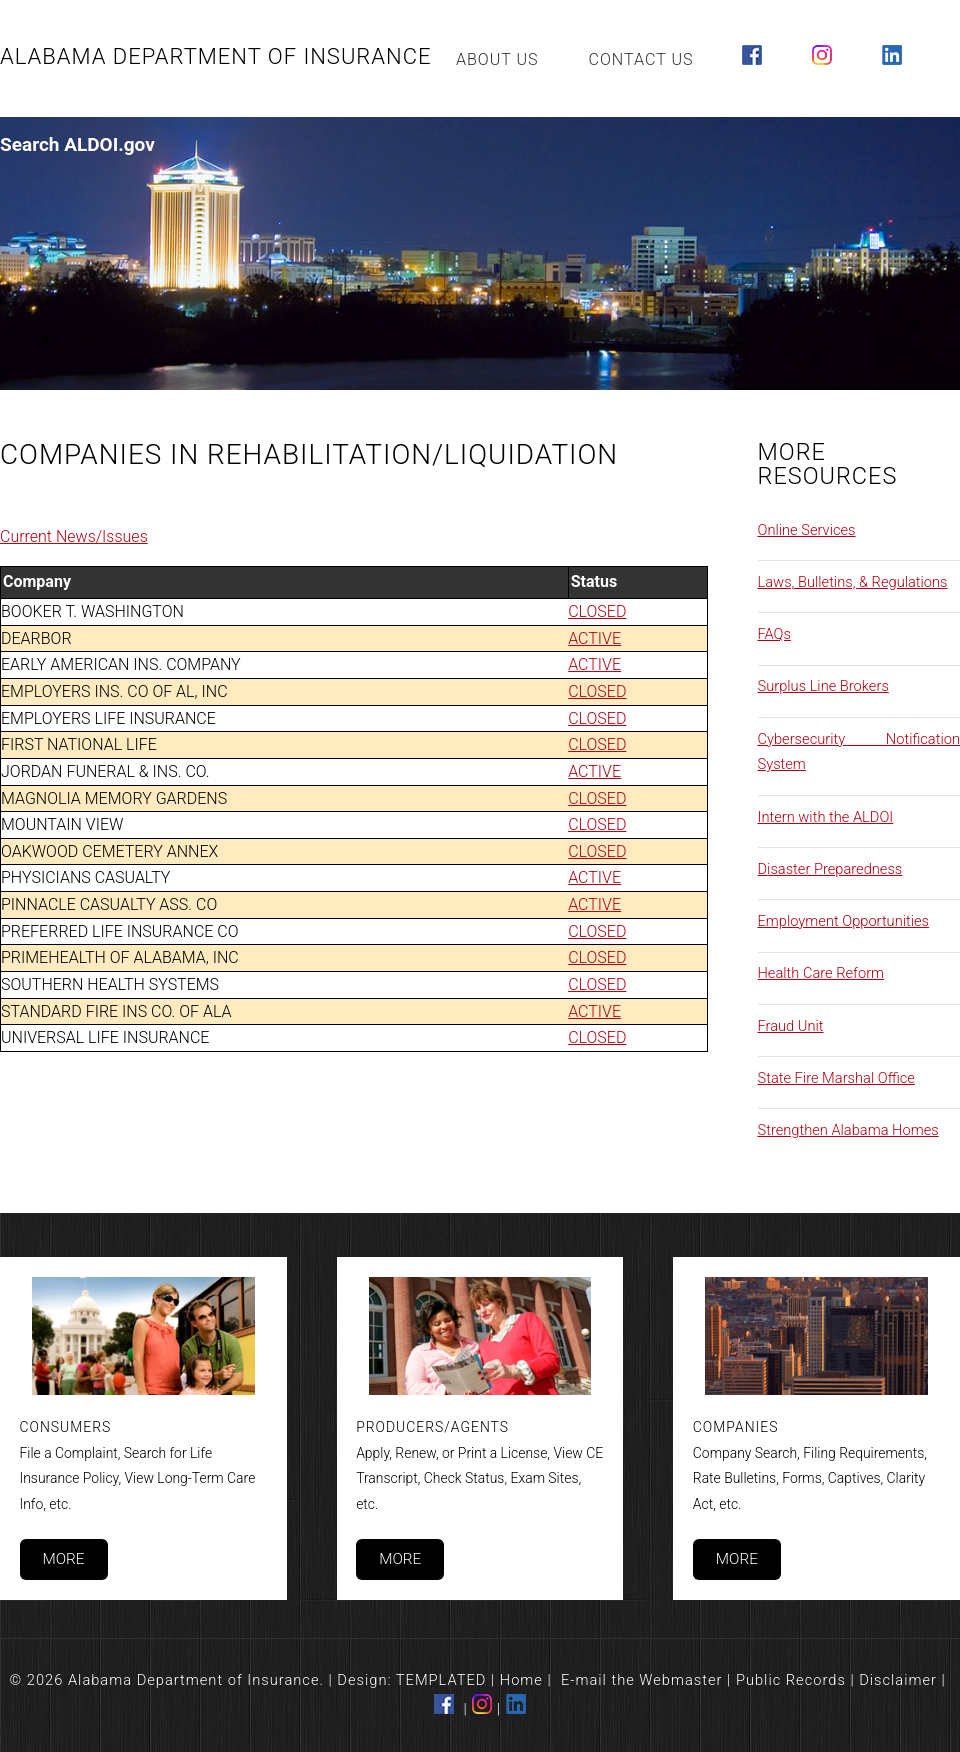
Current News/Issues (74, 536)
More (63, 1559)
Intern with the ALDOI (826, 817)
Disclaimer (898, 1680)
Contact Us (641, 59)
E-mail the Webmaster (642, 1680)
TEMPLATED (441, 1680)
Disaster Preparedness (830, 869)
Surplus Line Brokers (823, 686)
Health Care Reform (821, 973)
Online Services (807, 530)
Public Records (791, 1680)
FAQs (774, 634)
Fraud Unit (791, 1026)
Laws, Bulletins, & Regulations (853, 582)
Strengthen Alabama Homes (848, 1130)
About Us (497, 59)
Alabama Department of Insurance (216, 56)
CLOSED (597, 611)
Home (521, 1680)
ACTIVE (594, 638)
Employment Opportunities (844, 921)
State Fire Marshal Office (836, 1078)
